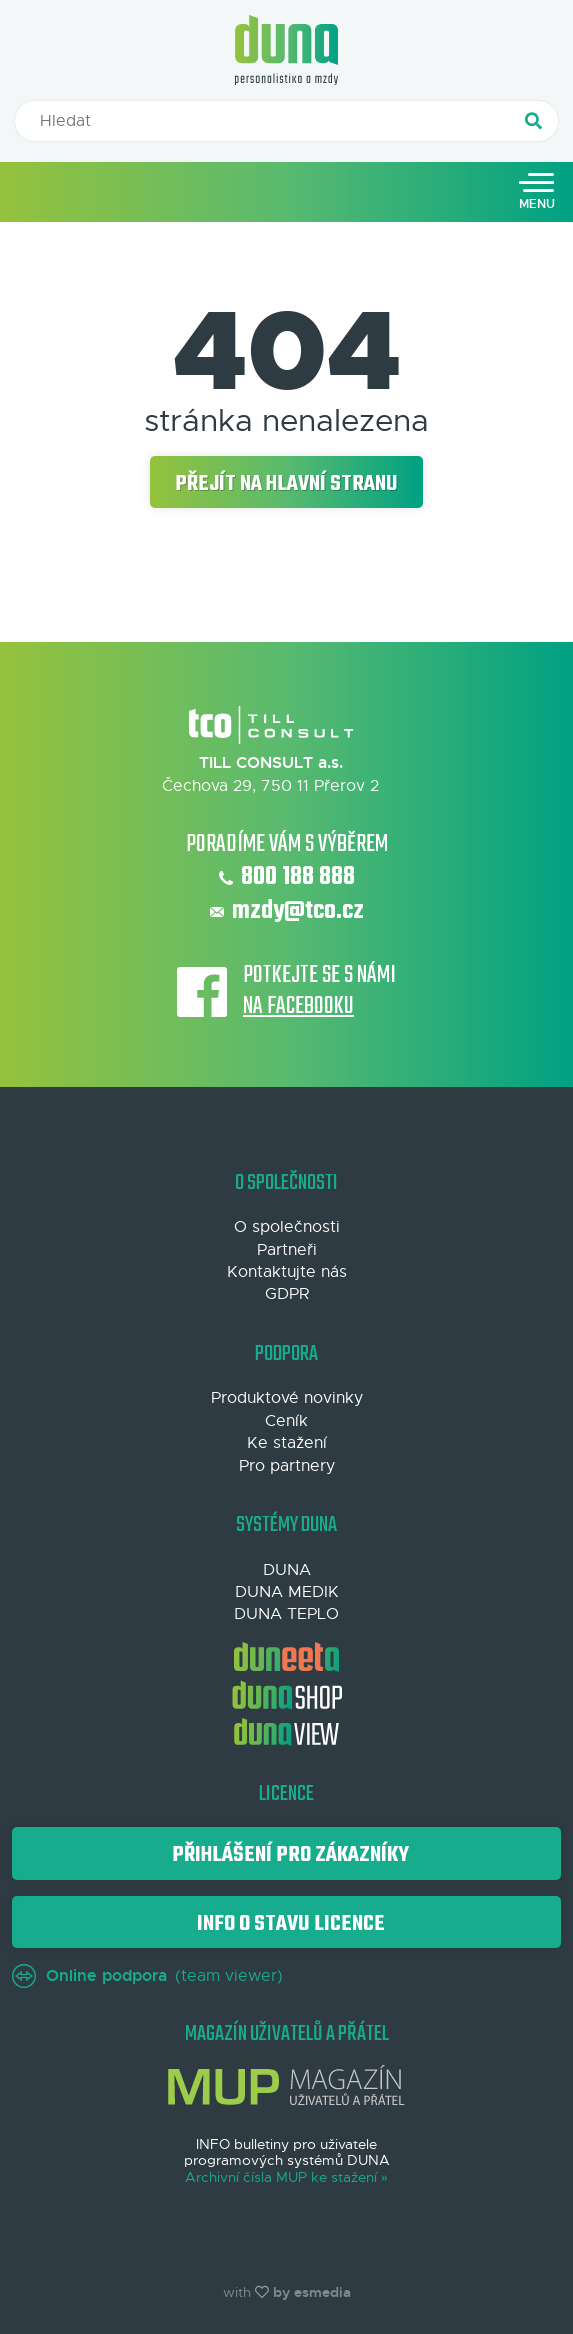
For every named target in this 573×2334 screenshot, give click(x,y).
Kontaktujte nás (287, 1272)
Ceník (286, 1421)
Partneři (287, 1250)
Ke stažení (287, 1443)
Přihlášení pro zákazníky (286, 1855)
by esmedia (312, 2292)
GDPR (287, 1294)
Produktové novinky (287, 1398)
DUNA (287, 1570)
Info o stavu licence (287, 1924)
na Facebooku (298, 1007)
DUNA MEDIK (287, 1592)
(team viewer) (147, 1976)
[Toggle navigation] (537, 192)
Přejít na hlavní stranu (286, 484)
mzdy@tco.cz (287, 912)
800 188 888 (287, 878)
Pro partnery (287, 1466)
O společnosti (287, 1227)
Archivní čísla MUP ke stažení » (286, 2177)
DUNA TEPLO (286, 1614)
